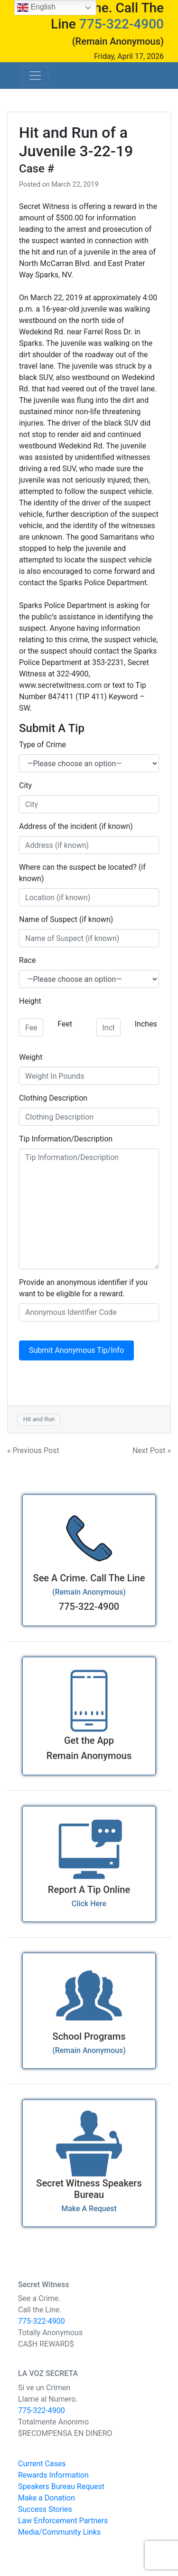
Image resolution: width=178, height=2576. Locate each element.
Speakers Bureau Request (61, 2486)
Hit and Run (39, 1419)
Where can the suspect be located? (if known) (82, 873)
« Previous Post (33, 1450)
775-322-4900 (121, 24)
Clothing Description (53, 1098)
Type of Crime (42, 744)
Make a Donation (46, 2497)
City (25, 785)
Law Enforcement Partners (63, 2520)
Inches (146, 1023)
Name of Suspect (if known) (66, 919)
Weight (30, 1057)
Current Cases (42, 2463)
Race (27, 960)
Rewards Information (53, 2475)
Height (30, 1001)
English (36, 7)
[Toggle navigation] (35, 75)
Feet (64, 1023)
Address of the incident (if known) (76, 826)
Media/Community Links (59, 2532)
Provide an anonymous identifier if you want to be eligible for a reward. (83, 1288)
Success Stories (45, 2509)
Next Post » (151, 1450)
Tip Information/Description (65, 1138)
